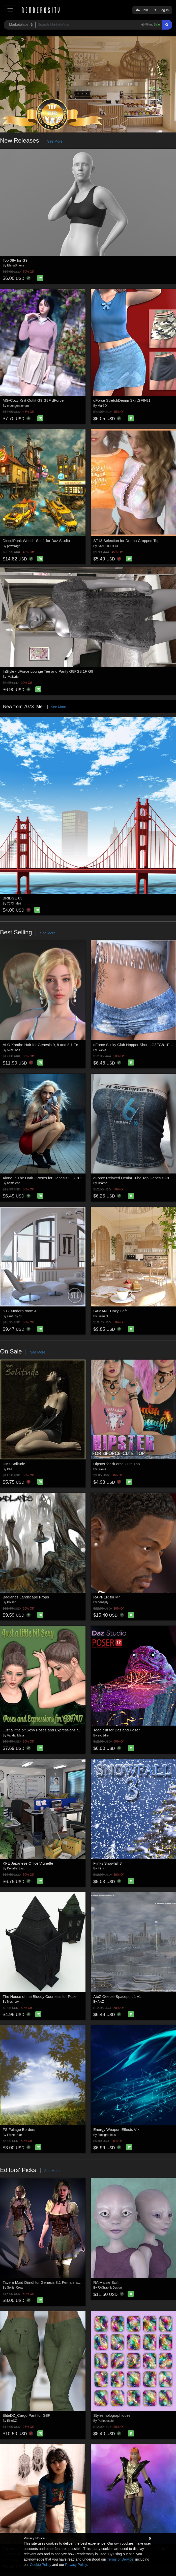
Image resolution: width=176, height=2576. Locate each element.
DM (9, 1469)
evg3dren (104, 1735)
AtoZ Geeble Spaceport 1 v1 (117, 1996)
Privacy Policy (76, 2565)
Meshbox (13, 2001)
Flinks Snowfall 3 (107, 1863)
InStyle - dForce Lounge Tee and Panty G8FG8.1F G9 (48, 671)
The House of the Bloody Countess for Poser (40, 1996)
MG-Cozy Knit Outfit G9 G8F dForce (33, 400)
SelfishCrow (15, 2287)
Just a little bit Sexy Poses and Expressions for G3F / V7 (50, 1730)
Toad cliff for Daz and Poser (116, 1730)
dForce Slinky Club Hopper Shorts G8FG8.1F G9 (134, 1045)
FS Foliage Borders (19, 2129)
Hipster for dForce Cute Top (116, 1464)
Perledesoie (105, 2421)
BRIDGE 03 (12, 898)
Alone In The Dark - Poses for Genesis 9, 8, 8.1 (42, 1178)
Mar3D (102, 406)
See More (55, 141)
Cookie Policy (40, 2565)
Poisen (11, 1602)
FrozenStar (14, 2135)
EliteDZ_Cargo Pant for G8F (26, 2415)
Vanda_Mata (15, 1735)
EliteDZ (12, 2421)
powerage (13, 546)
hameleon (13, 1183)
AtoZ (101, 2001)
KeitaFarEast (15, 1868)
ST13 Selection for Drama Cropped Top (126, 540)
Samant (103, 1316)
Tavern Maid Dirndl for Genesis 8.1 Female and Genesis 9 (51, 2282)
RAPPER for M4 (107, 1597)
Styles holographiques (112, 2415)
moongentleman (18, 406)
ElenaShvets (15, 265)
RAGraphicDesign (110, 2287)
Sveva (102, 1050)
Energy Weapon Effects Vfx (116, 2129)
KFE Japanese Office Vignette (28, 1863)
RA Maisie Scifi (106, 2282)
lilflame (102, 1183)
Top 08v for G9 (15, 260)
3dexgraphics (106, 2135)
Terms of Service (120, 2559)
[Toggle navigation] (10, 10)
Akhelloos (13, 1050)
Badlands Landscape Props (26, 1597)
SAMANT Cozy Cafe (110, 1311)
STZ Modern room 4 (20, 1311)
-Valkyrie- (13, 677)
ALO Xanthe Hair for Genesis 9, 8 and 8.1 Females (45, 1045)
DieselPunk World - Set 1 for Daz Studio (36, 540)
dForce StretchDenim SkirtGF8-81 (122, 400)
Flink (101, 1868)
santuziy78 (14, 1316)
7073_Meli (14, 903)
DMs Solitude (14, 1464)
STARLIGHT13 (108, 546)
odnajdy (103, 1602)
